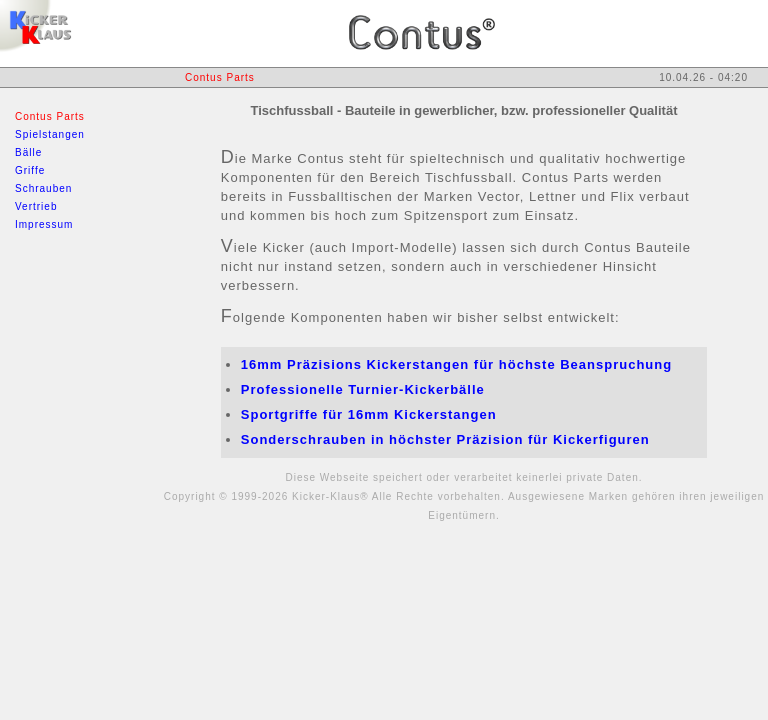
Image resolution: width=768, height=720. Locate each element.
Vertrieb (36, 206)
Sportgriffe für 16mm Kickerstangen (369, 414)
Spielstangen (50, 134)
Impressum (44, 224)
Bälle (28, 152)
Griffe (30, 170)
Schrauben (43, 188)
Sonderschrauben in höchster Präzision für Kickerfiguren (445, 439)
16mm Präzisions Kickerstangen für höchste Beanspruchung (456, 364)
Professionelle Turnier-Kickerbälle (363, 389)
